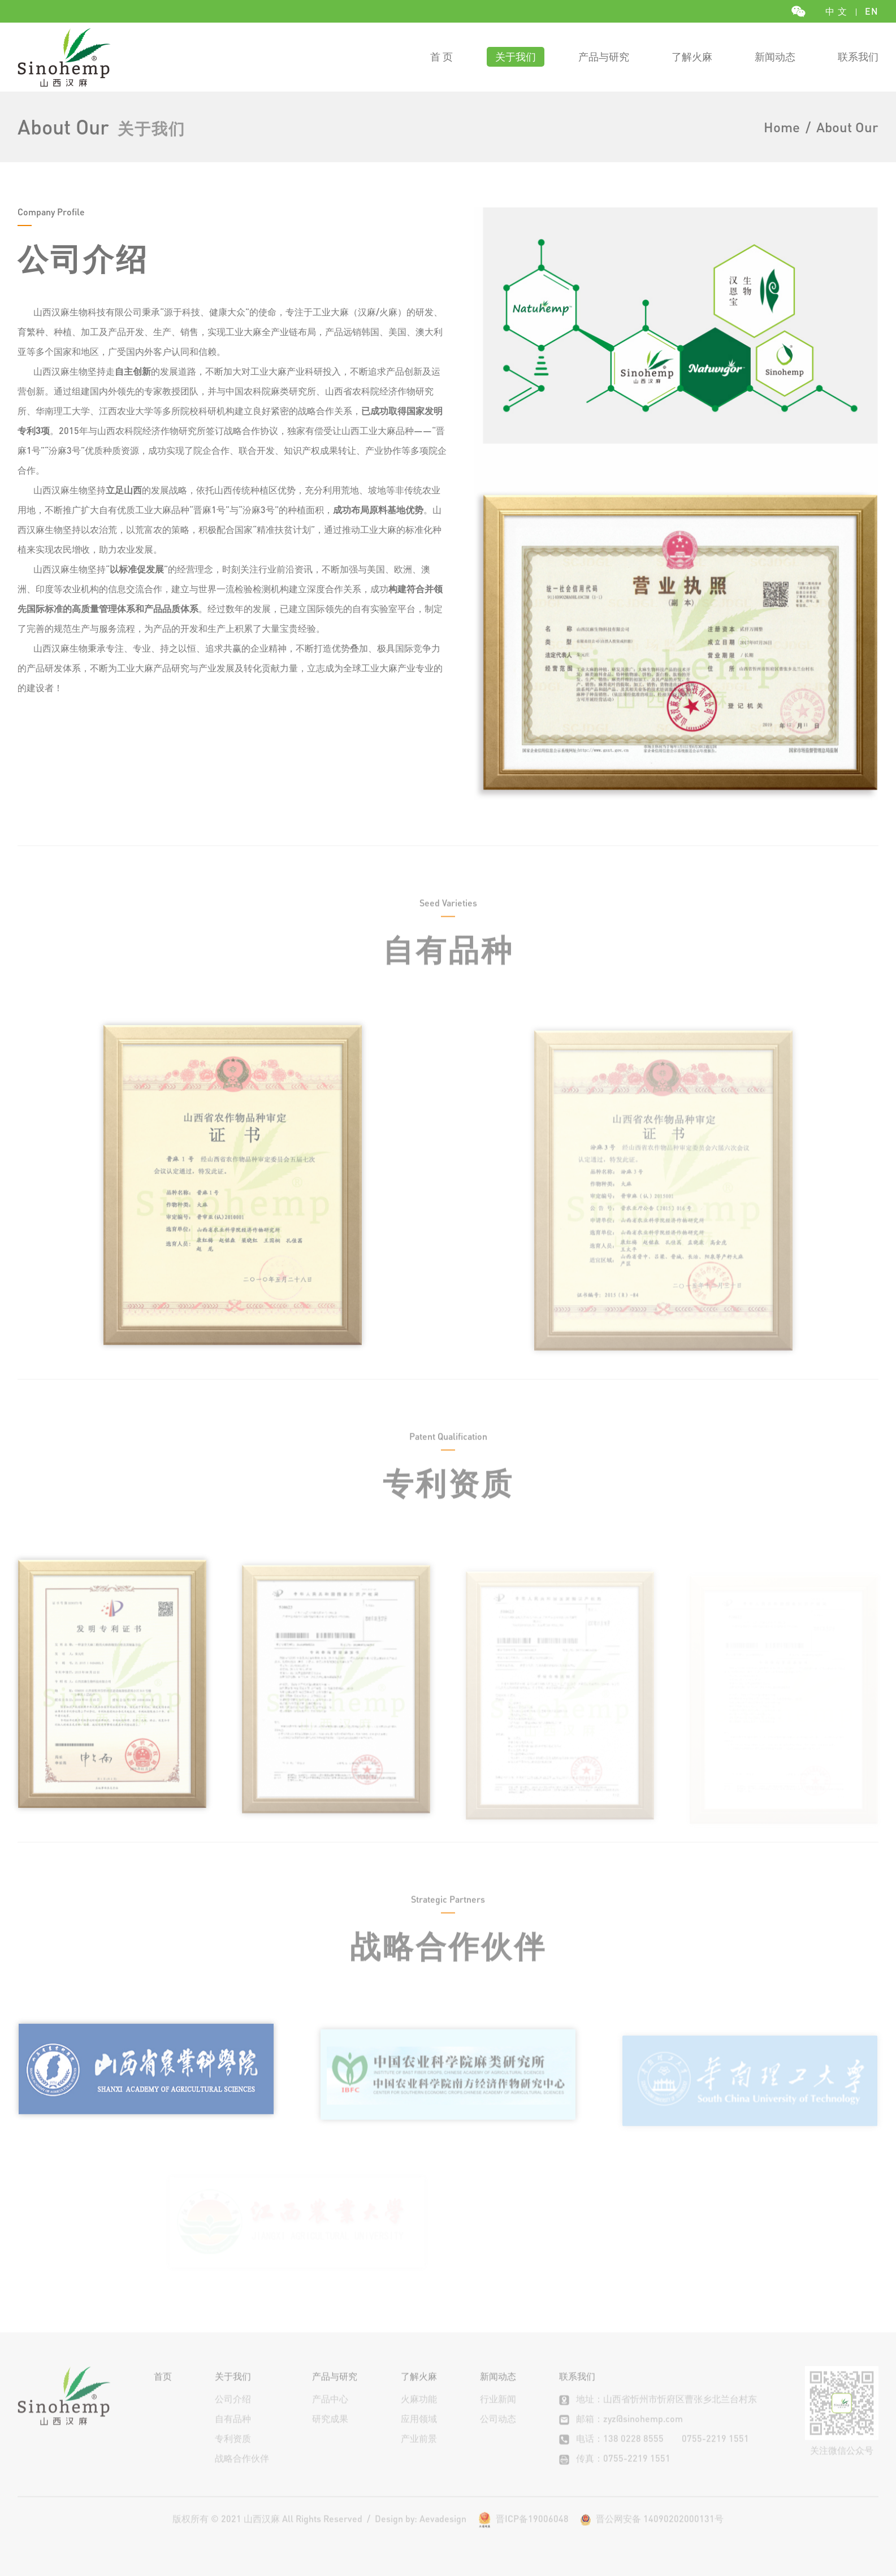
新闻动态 (775, 56)
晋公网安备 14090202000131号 (652, 2536)
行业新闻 (498, 2416)
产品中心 (330, 2416)
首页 (163, 2393)
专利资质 (233, 2455)
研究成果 (330, 2435)
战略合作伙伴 (242, 2475)
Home (782, 127)
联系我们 (858, 56)
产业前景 (419, 2455)
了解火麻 (692, 56)
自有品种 (233, 2435)
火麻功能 (419, 2416)
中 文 (836, 11)
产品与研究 (603, 56)
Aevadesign (442, 2536)
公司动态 (498, 2435)
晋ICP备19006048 (532, 2536)
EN (871, 11)
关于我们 (515, 56)
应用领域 (419, 2435)
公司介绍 (233, 2416)
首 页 (441, 56)
